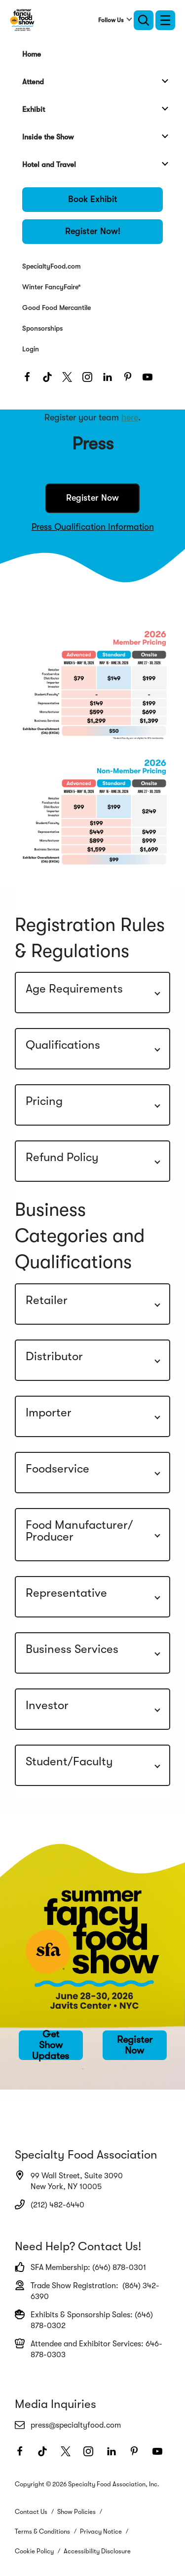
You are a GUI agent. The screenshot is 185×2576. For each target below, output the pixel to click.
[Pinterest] (130, 379)
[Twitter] (69, 379)
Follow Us (110, 20)
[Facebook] (29, 379)
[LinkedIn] (110, 379)
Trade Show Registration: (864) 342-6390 (87, 2290)
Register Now (92, 498)
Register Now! (92, 231)
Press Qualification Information (93, 527)
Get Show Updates (50, 2045)
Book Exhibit (92, 199)
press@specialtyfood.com (68, 2425)
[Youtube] (150, 379)
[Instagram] (90, 379)
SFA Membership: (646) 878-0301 (80, 2267)
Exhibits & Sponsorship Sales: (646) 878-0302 (84, 2319)
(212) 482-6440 (49, 2204)
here (129, 417)
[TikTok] (50, 379)
